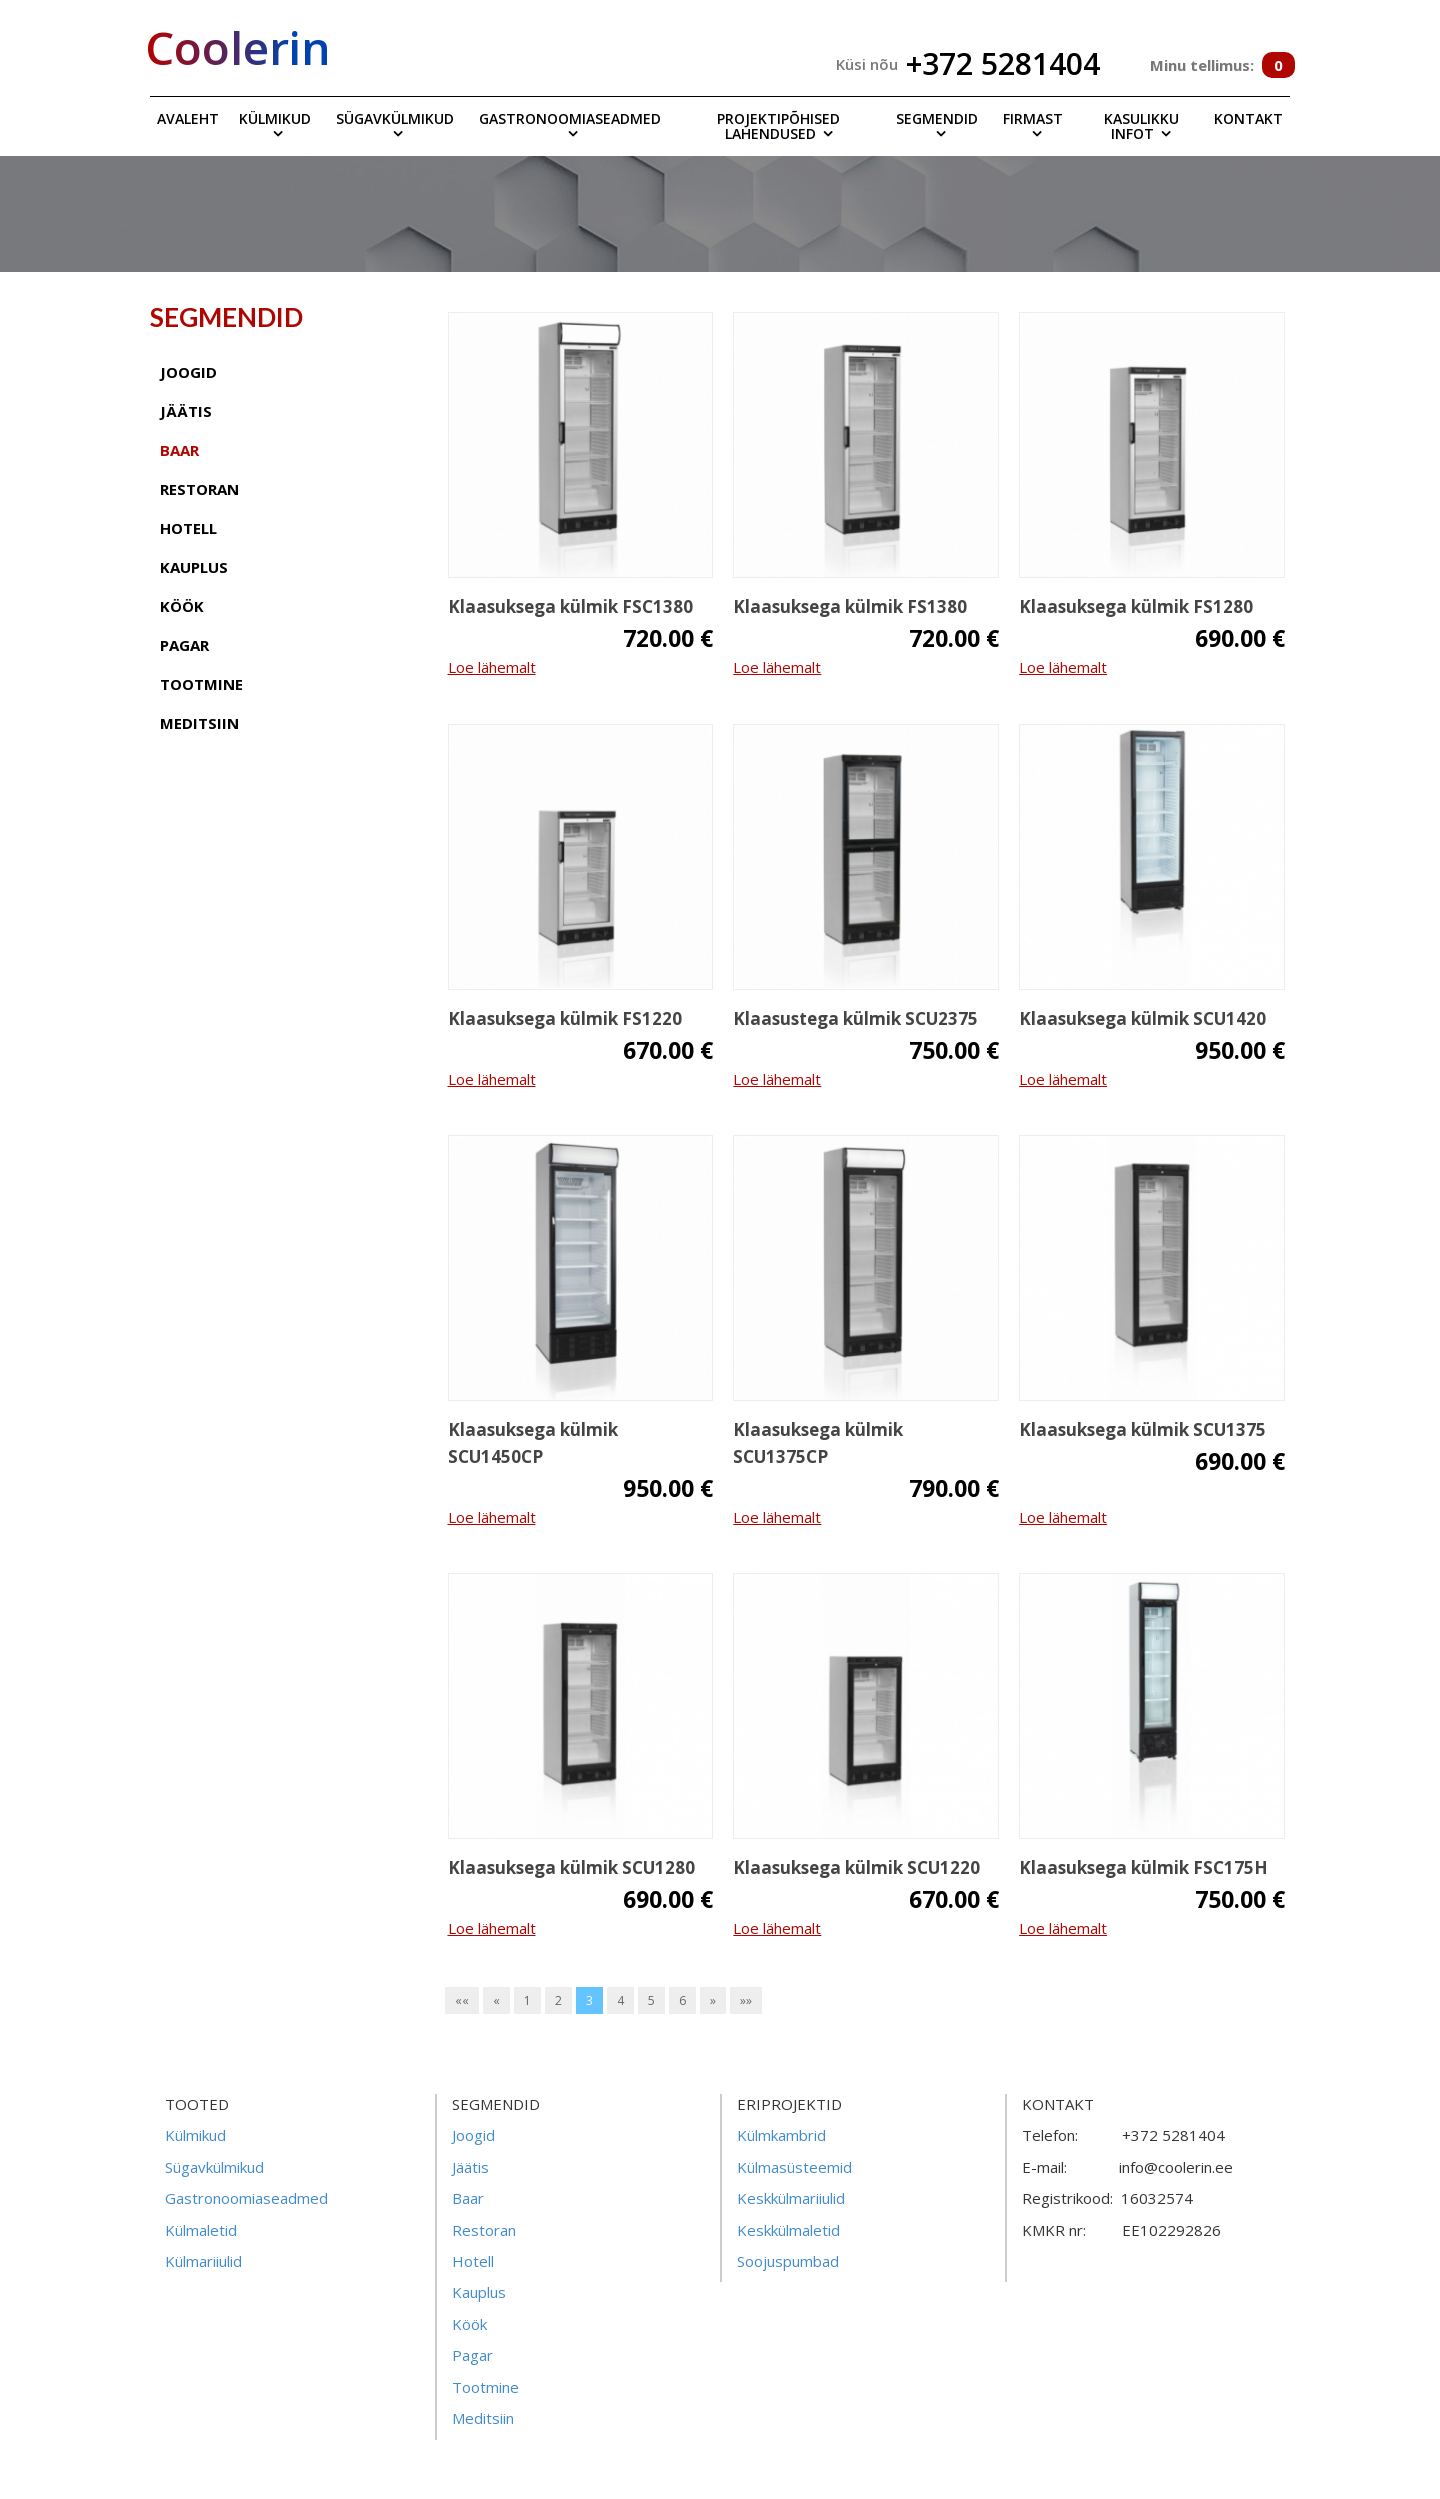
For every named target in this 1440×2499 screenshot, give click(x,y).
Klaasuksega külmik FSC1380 (570, 606)
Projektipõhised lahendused (778, 126)
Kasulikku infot (1141, 126)
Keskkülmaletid (788, 2230)
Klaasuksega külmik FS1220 (565, 1018)
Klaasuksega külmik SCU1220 (856, 1867)
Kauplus (479, 2292)
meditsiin (199, 723)
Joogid (473, 2135)
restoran (199, 489)
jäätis (186, 411)
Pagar (472, 2355)
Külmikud (275, 118)
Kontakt (1248, 118)
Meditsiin (483, 2418)
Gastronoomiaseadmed (570, 118)
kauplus (194, 567)
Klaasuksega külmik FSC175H (1143, 1867)
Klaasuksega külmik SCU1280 (571, 1867)
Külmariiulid (203, 2261)
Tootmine (485, 2387)
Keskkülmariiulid (791, 2198)
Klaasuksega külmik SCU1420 (1142, 1018)
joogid (188, 372)
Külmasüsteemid (794, 2167)
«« (462, 2000)
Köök (469, 2324)
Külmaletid (201, 2230)
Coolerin (238, 47)
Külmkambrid (781, 2135)
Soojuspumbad (788, 2261)
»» (746, 2000)
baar (179, 450)
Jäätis (470, 2167)
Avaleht (188, 118)
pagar (184, 645)
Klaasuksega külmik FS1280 (1136, 606)
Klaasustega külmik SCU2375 (855, 1018)
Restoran (484, 2230)
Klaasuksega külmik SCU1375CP (818, 1443)
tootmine (201, 684)
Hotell (473, 2261)
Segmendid (937, 118)
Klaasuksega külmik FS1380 (850, 606)
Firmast (1033, 118)
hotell (188, 528)
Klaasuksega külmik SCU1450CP (533, 1443)
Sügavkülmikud (395, 118)
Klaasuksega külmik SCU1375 (1142, 1429)
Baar (468, 2198)
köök (182, 606)
